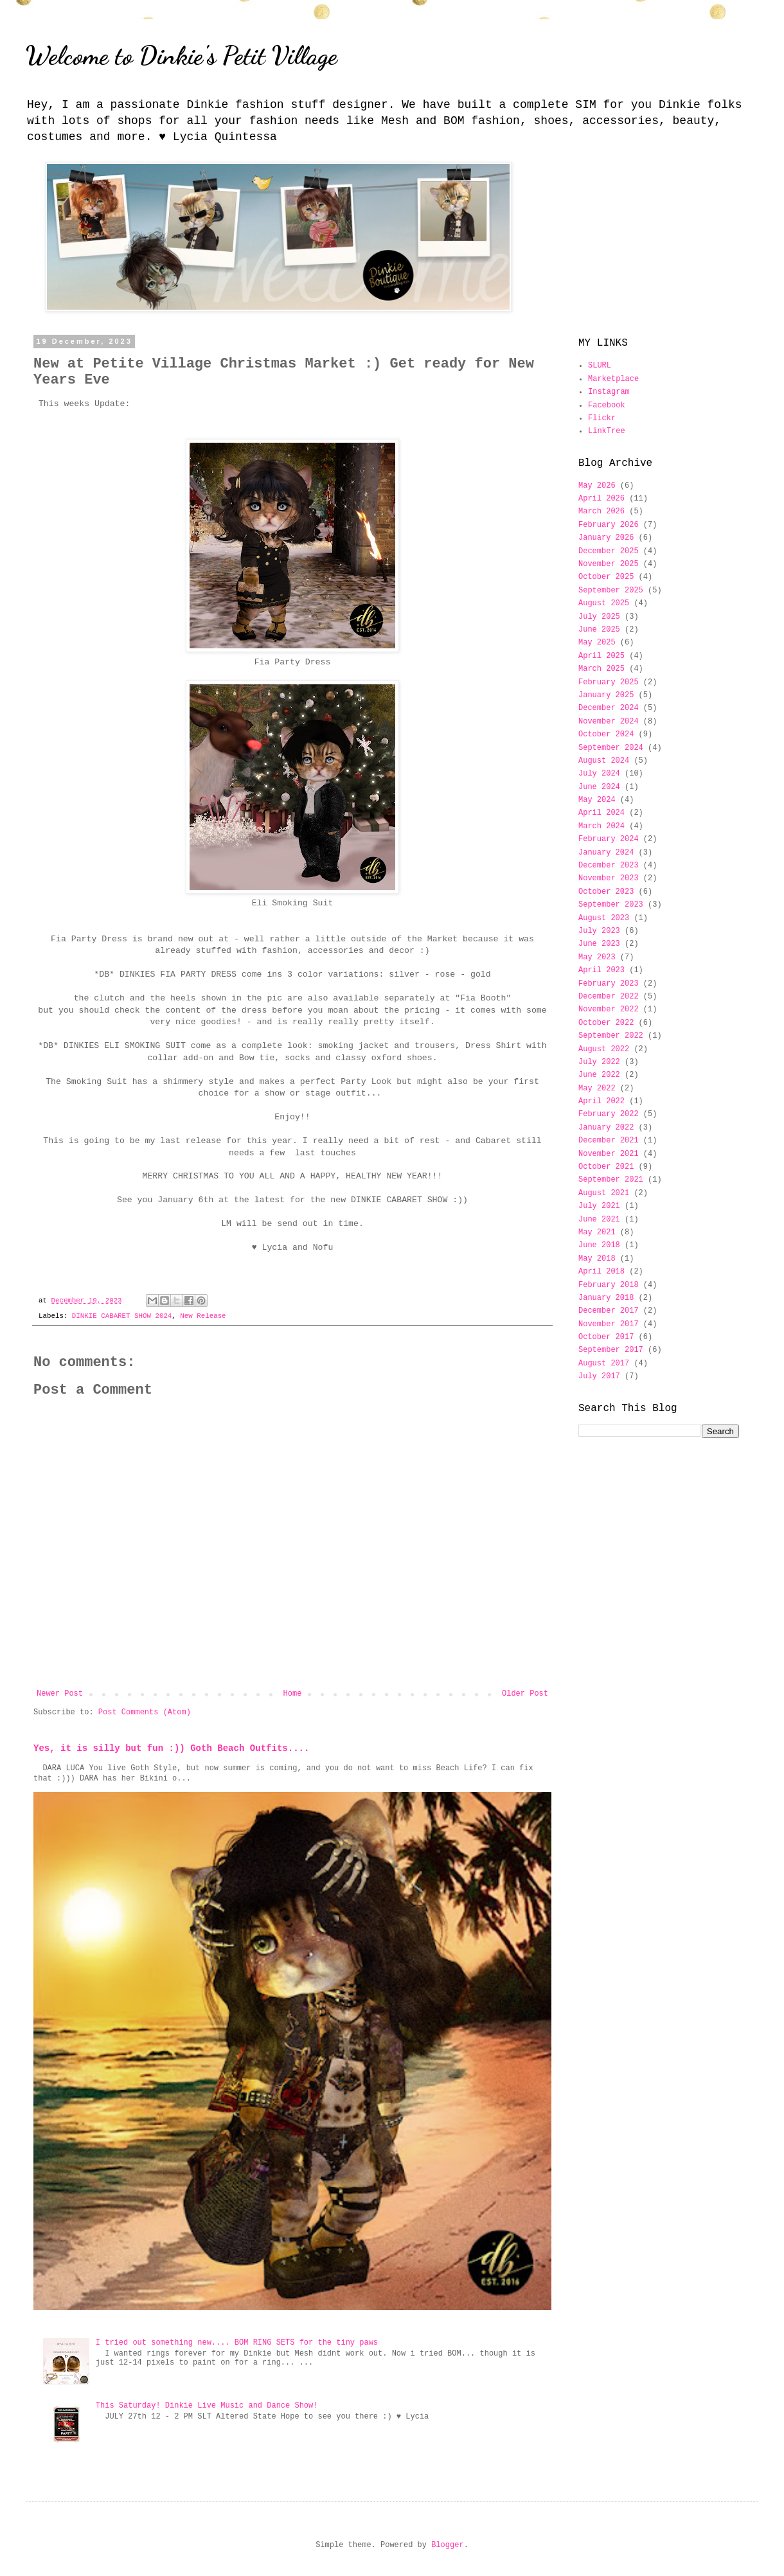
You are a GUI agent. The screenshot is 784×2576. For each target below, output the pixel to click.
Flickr (602, 418)
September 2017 (610, 1350)
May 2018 (597, 1258)
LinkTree (606, 431)
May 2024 (597, 799)
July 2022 (599, 1062)
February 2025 (608, 682)
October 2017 (606, 1337)
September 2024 (610, 747)
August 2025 (603, 603)
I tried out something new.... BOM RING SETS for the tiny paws (237, 2342)
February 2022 (608, 1114)
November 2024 (608, 721)
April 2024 (601, 812)
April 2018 (601, 1271)
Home (292, 1693)
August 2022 (603, 1049)
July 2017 (599, 1376)
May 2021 (597, 1232)
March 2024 (601, 826)
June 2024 (599, 787)
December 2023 (608, 865)
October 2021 (606, 1166)
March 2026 (601, 511)
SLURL (599, 365)
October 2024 (606, 734)
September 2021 (610, 1179)
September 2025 (610, 590)
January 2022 (606, 1127)
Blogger (447, 2545)
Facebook (606, 405)
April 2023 (601, 970)
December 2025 (608, 551)
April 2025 (601, 656)
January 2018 (606, 1297)
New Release (203, 1316)
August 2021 (603, 1193)
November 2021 (608, 1154)
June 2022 (599, 1074)
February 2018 (608, 1285)
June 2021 (599, 1219)
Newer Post (60, 1693)
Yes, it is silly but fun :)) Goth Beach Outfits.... (171, 1748)
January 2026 (606, 537)
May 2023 (597, 957)
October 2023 (606, 891)
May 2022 (597, 1088)
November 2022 (608, 1009)
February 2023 (608, 983)
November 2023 (608, 878)
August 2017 (603, 1363)
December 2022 (608, 996)
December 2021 (608, 1140)
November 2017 (608, 1324)
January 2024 (606, 852)
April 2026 (601, 498)
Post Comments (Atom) (144, 1712)
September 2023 (610, 904)
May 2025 (597, 642)
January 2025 (606, 695)
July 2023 (599, 931)
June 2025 (599, 629)
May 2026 (597, 485)
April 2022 (601, 1101)
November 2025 (608, 564)
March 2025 (601, 668)
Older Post (525, 1693)
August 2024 (603, 760)
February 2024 (608, 839)
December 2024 (608, 708)
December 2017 (608, 1310)
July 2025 (599, 616)
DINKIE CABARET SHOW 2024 (122, 1316)
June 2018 (599, 1245)
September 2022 (610, 1035)
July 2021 (599, 1206)
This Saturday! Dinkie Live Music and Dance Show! (207, 2405)
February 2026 (608, 524)
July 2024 (599, 773)
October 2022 (606, 1022)
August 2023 (603, 918)
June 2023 (599, 943)
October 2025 (606, 577)
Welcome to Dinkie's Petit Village (181, 55)
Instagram (609, 391)
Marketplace (613, 379)
